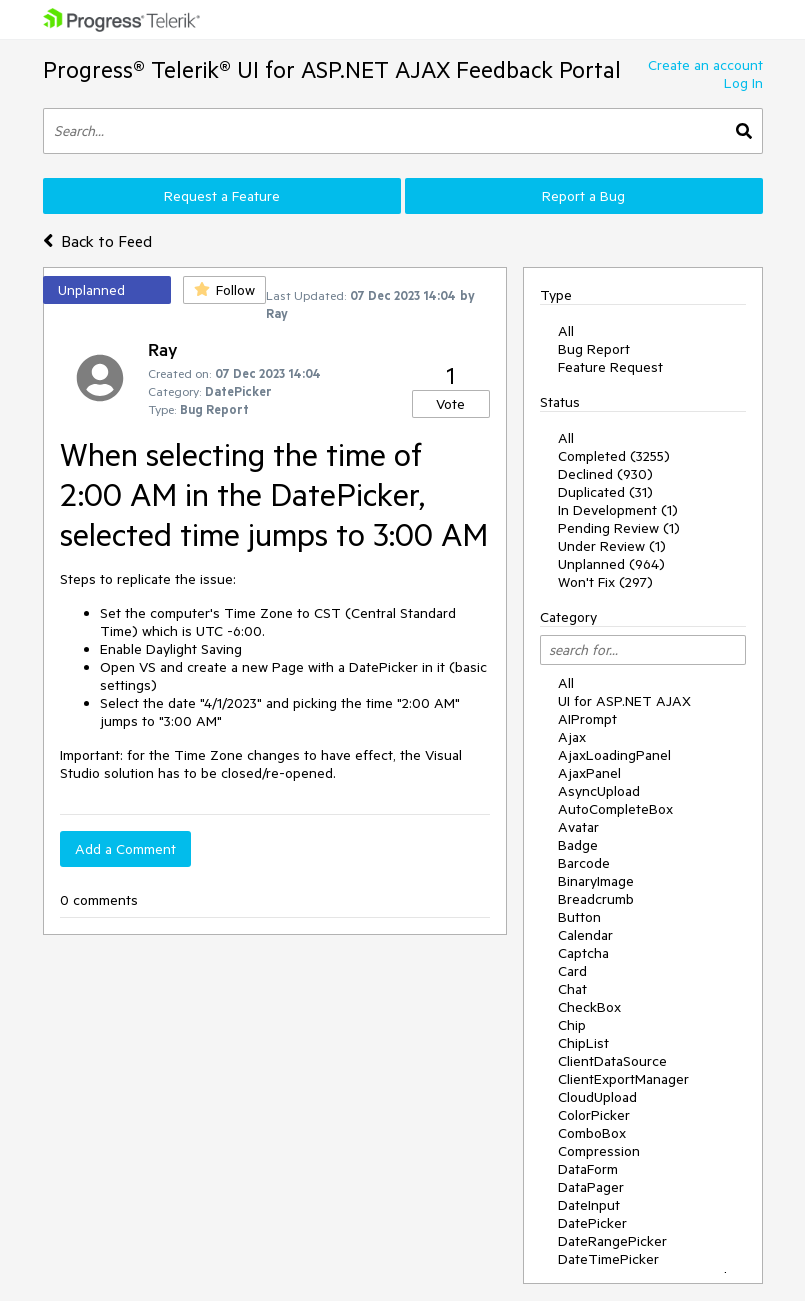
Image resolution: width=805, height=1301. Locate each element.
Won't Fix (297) (605, 582)
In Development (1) (618, 510)
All (566, 331)
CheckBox (589, 1007)
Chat (572, 989)
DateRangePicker (612, 1241)
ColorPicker (594, 1115)
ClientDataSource (612, 1061)
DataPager (591, 1187)
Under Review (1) (612, 546)
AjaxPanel (589, 773)
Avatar (578, 827)
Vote (450, 404)
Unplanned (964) (611, 564)
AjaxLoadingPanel (614, 755)
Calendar (585, 935)
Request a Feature (222, 196)
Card (572, 971)
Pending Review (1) (619, 528)
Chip (572, 1025)
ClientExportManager (623, 1079)
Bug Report (594, 349)
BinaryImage (596, 881)
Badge (578, 845)
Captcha (583, 953)
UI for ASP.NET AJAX (624, 701)
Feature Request (610, 367)
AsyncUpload (599, 791)
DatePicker (592, 1223)
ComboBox (592, 1133)
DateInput (589, 1205)
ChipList (583, 1043)
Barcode (584, 863)
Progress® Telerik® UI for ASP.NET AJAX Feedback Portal (332, 69)
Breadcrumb (596, 899)
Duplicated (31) (605, 492)
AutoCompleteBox (615, 809)
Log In (743, 83)
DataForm (588, 1169)
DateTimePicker (608, 1259)
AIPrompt (587, 719)
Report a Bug (583, 196)
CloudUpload (597, 1097)
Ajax (572, 737)
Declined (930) (605, 474)
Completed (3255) (614, 456)
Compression (599, 1151)
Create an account (705, 65)
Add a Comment (125, 849)
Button (579, 917)
